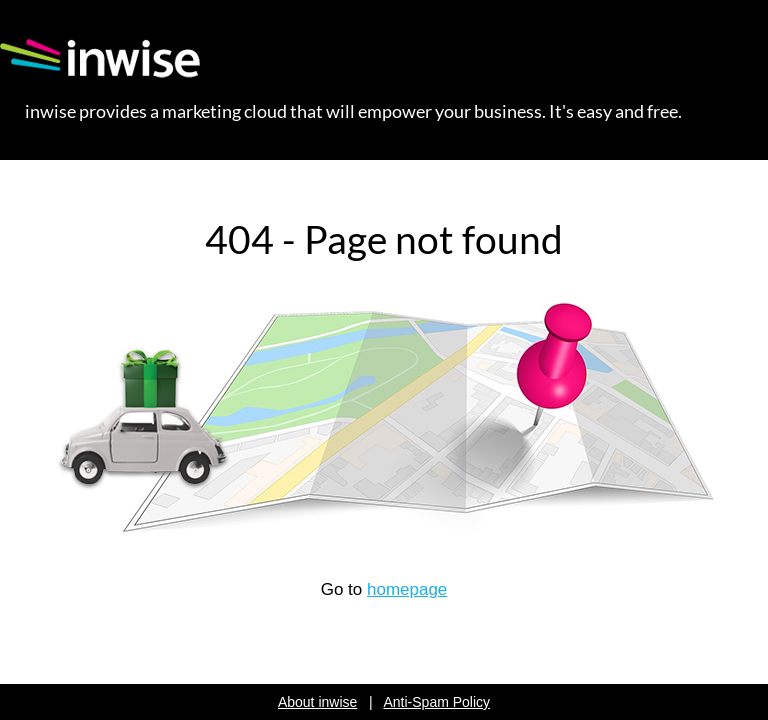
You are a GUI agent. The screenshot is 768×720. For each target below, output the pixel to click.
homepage (407, 589)
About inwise (317, 702)
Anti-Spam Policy (437, 702)
